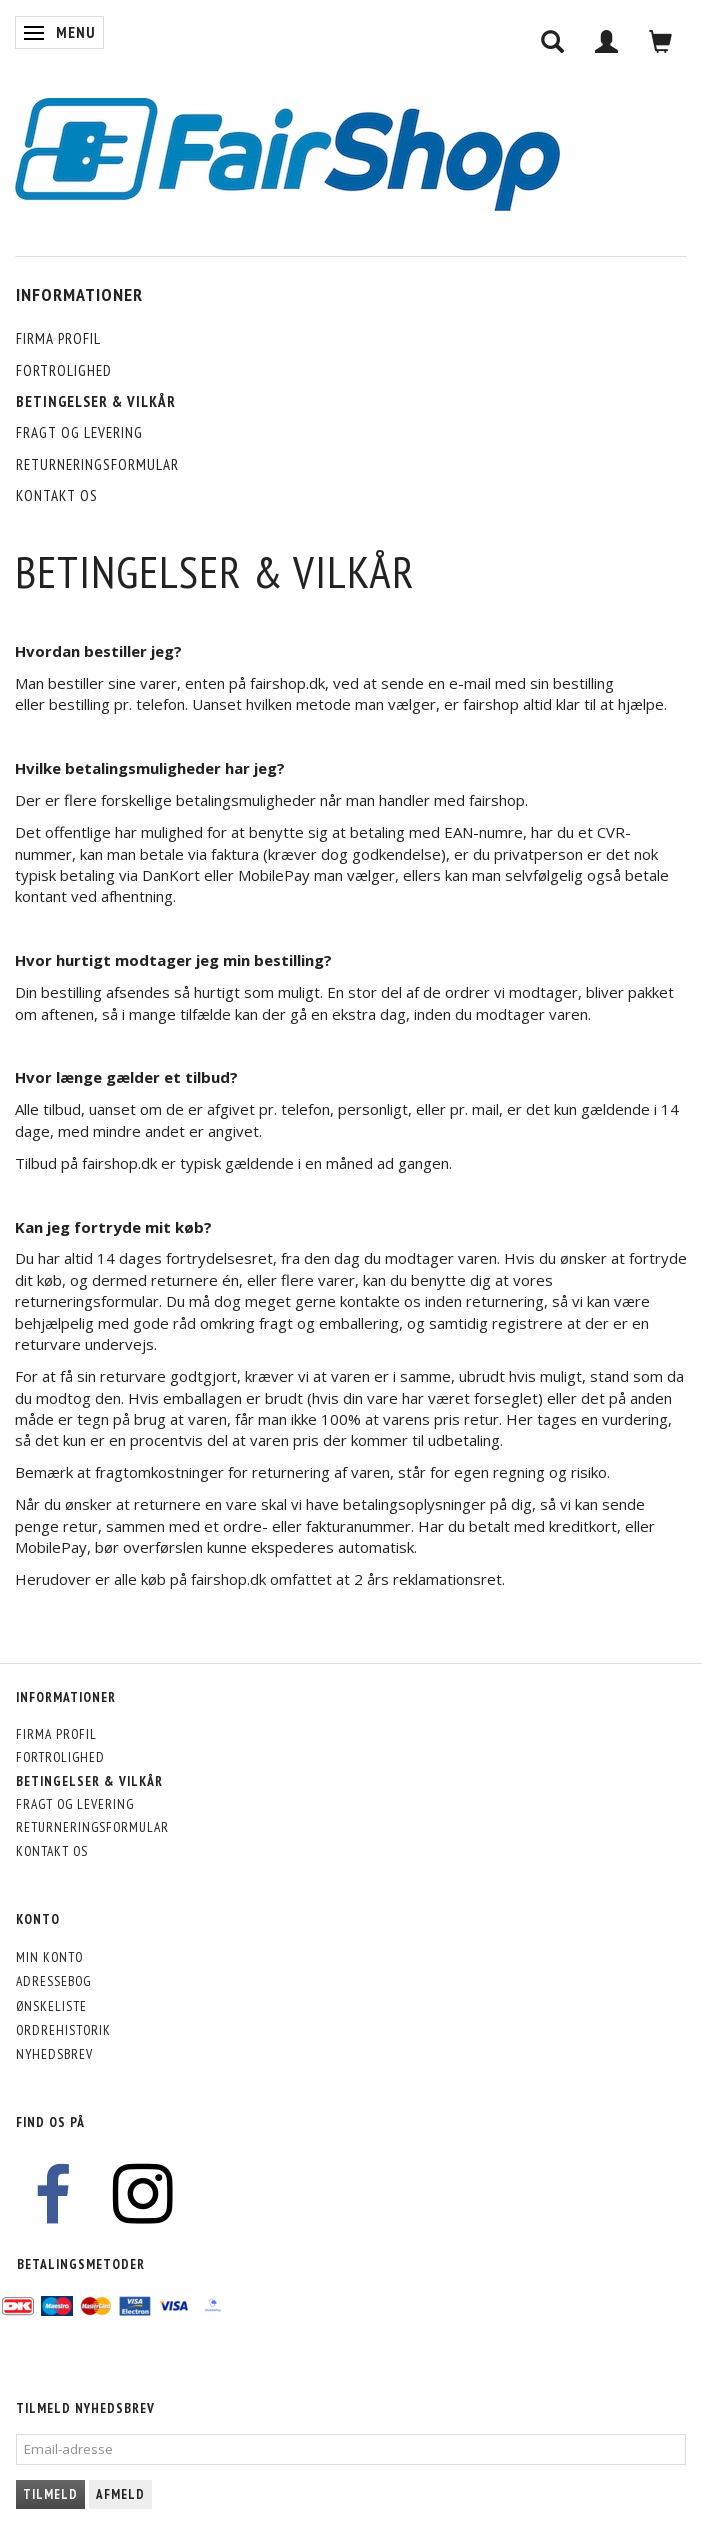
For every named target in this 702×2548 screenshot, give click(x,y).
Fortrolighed (64, 370)
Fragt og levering (79, 432)
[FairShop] (287, 152)
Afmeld (120, 2494)
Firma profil (58, 338)
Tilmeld (50, 2494)
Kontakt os (57, 495)
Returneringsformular (97, 464)
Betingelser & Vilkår (96, 401)
